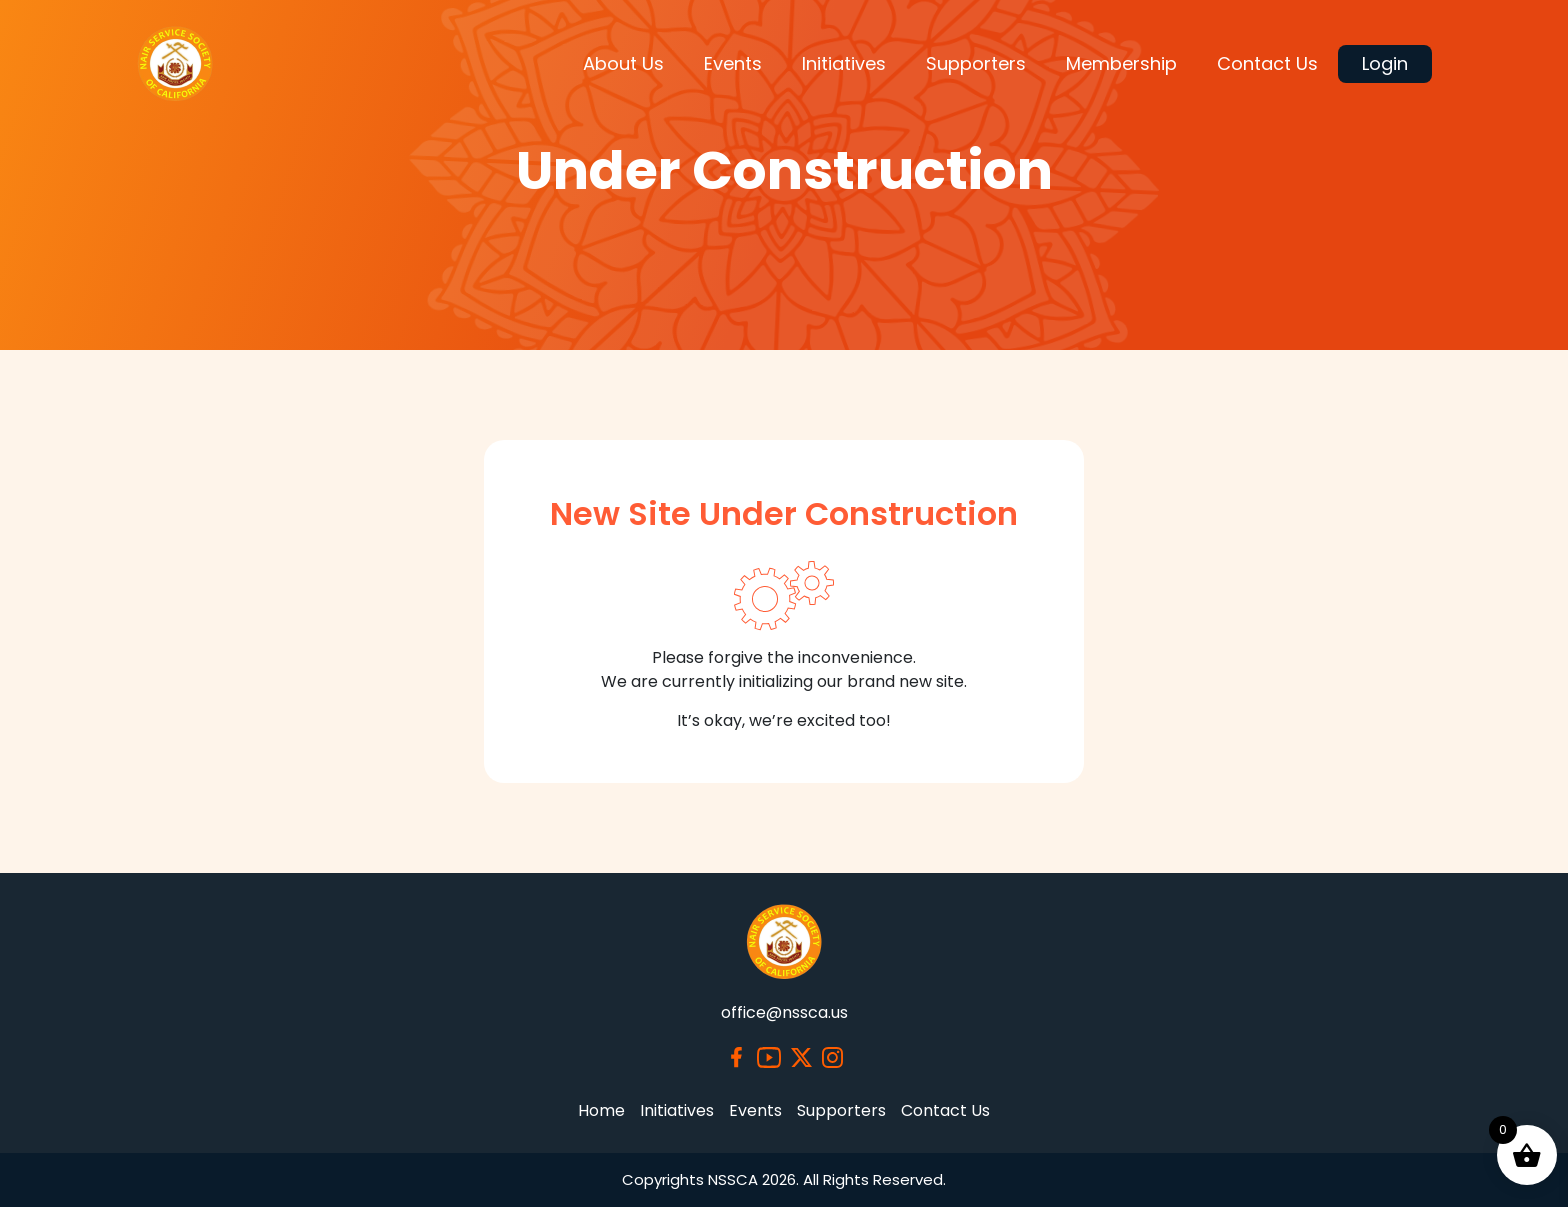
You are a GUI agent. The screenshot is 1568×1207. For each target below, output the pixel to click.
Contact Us (1267, 63)
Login (1385, 63)
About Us (623, 63)
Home (601, 1110)
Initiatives (844, 63)
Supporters (976, 63)
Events (733, 63)
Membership (1121, 63)
